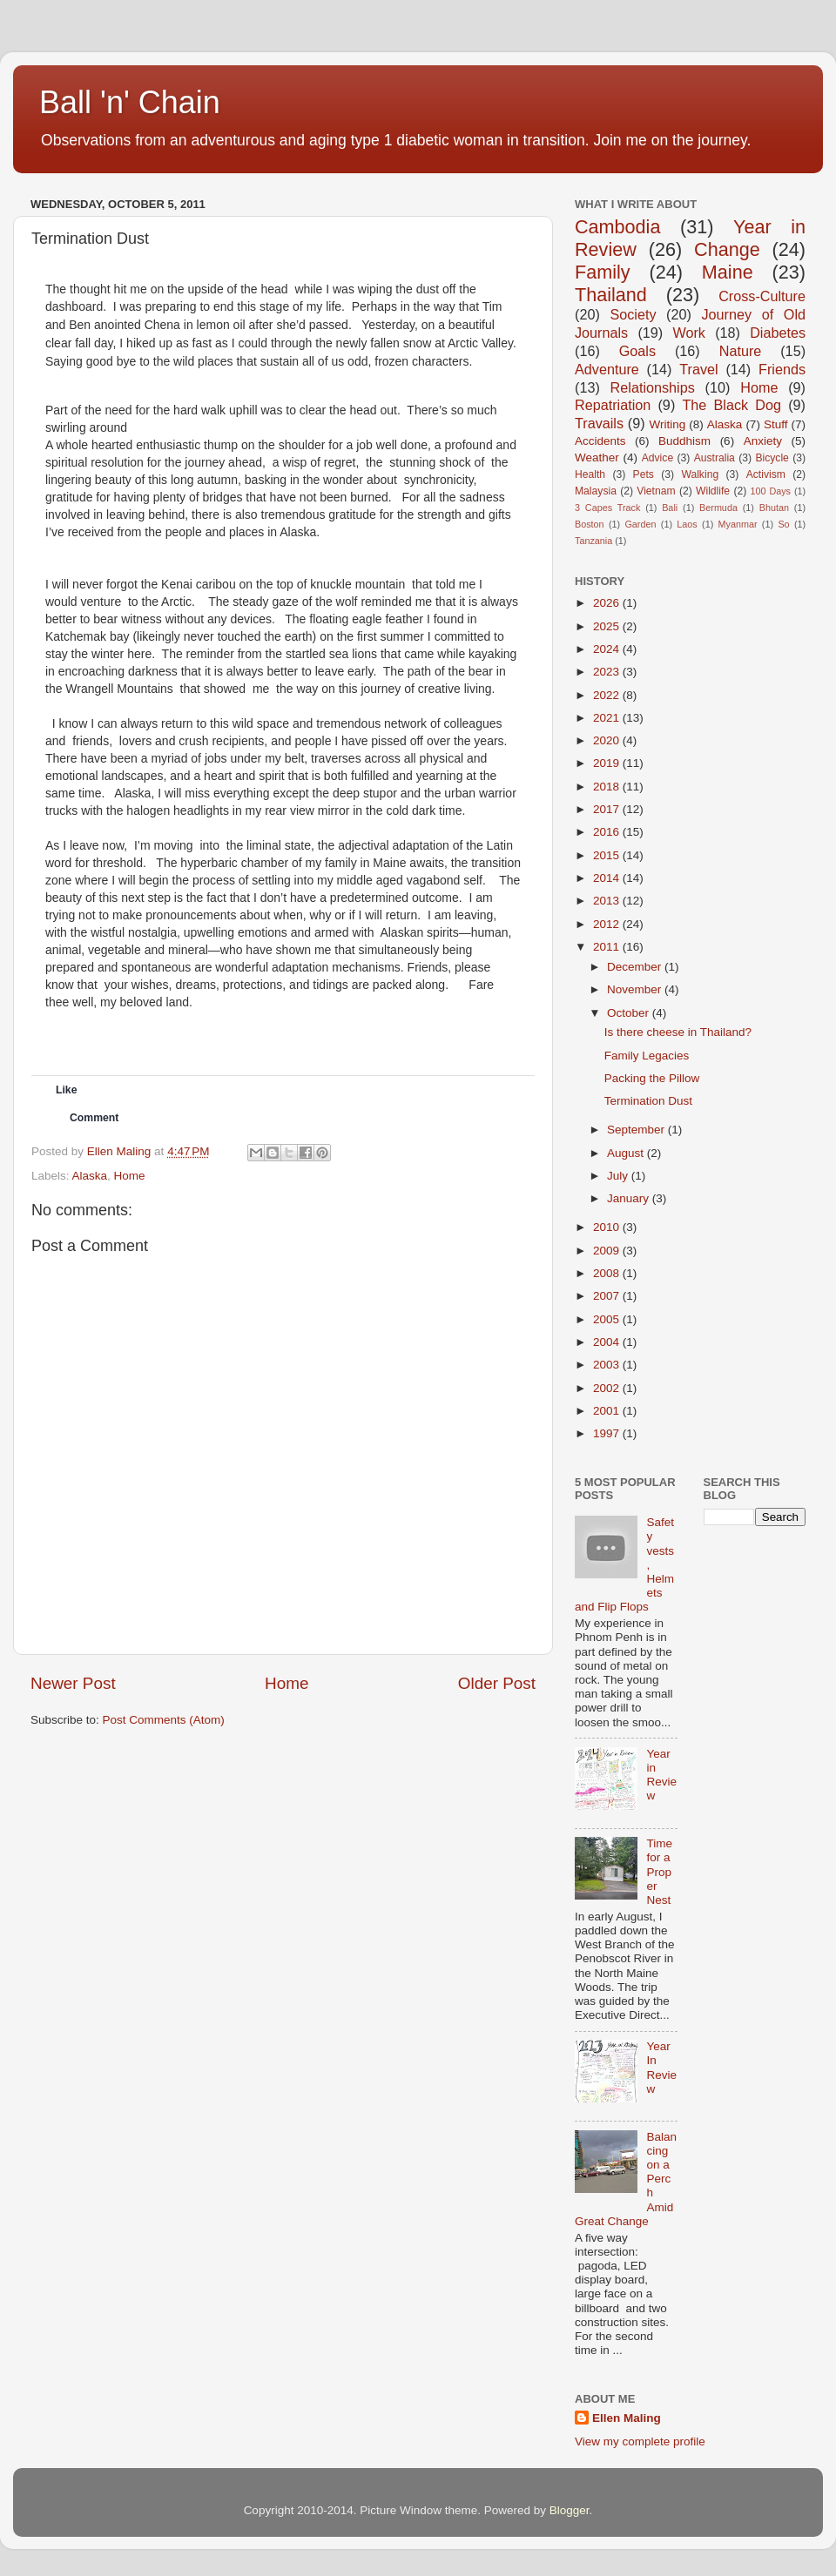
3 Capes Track (607, 507)
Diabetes (778, 332)
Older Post (497, 1683)
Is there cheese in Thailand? (678, 1032)
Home (129, 1175)
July (619, 1175)
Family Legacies (647, 1055)
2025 (608, 626)
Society (633, 314)
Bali (670, 507)
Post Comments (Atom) (164, 1719)
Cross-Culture (762, 296)
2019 (608, 763)
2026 (608, 602)
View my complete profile (640, 2441)
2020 (608, 740)
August (627, 1153)
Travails (599, 423)
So (783, 524)
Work (688, 332)
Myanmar (738, 524)
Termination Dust (648, 1100)
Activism (765, 474)
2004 (608, 1342)
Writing (667, 424)
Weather (597, 457)
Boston (589, 524)
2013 (608, 900)
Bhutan (774, 507)
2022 (608, 695)
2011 (608, 946)
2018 (608, 786)
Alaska (90, 1175)
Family (602, 272)
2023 (608, 671)
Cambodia (617, 227)
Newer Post (73, 1683)
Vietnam (656, 491)
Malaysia (596, 491)
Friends (782, 369)
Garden (640, 524)
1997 (608, 1433)
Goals (637, 351)
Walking (699, 474)
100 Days (771, 491)
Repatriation (613, 405)
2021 (608, 717)
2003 (608, 1364)
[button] (141, 1117)
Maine (727, 272)
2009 (608, 1250)
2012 (608, 924)
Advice (657, 458)
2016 (608, 831)
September (637, 1129)
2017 (608, 809)
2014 (608, 877)
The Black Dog (731, 405)
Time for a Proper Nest (659, 1872)
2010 (608, 1227)
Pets (643, 474)
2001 (608, 1410)
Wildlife (713, 491)
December (635, 966)
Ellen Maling (626, 2418)
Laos (687, 524)
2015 (608, 855)
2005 (608, 1319)
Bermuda (718, 507)
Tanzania (593, 540)
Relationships (652, 387)
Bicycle (771, 458)
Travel (698, 369)
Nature (740, 351)
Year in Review (661, 1775)
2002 (608, 1388)
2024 (608, 649)
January (629, 1198)
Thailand (611, 295)
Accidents (600, 440)
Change (727, 249)
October (629, 1012)
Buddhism (684, 440)
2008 (608, 1273)
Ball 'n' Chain (129, 102)
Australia (714, 458)
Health (590, 474)
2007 (608, 1295)
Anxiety (763, 440)
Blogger (569, 2510)
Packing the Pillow (652, 1078)
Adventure (607, 369)
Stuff (776, 424)
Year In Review (661, 2067)
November (635, 989)
